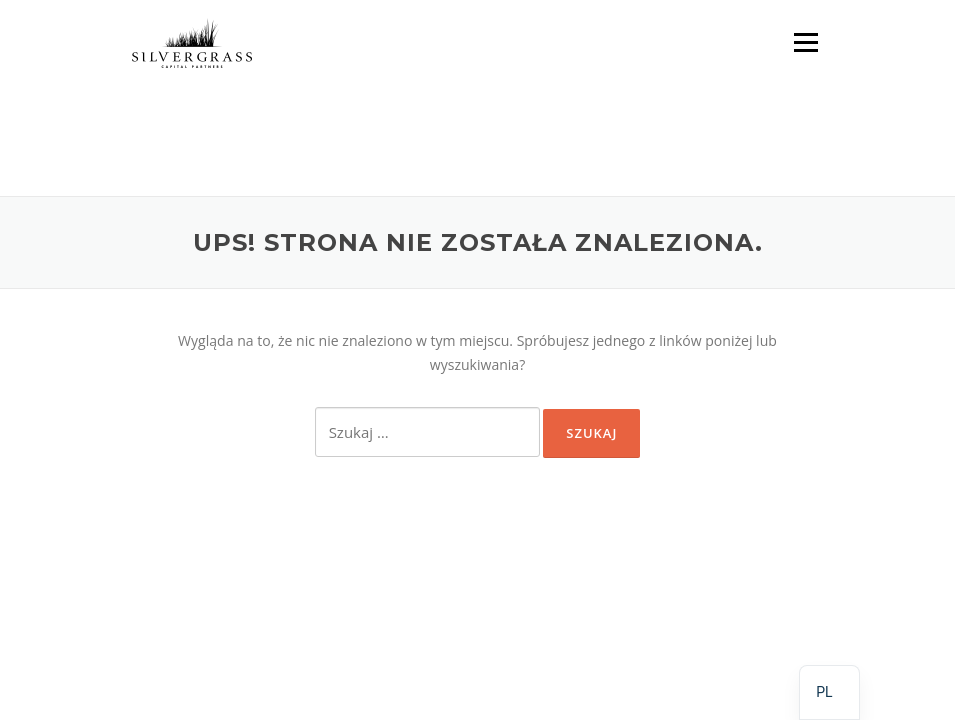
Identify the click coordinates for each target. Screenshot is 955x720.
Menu (805, 42)
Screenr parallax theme (632, 577)
